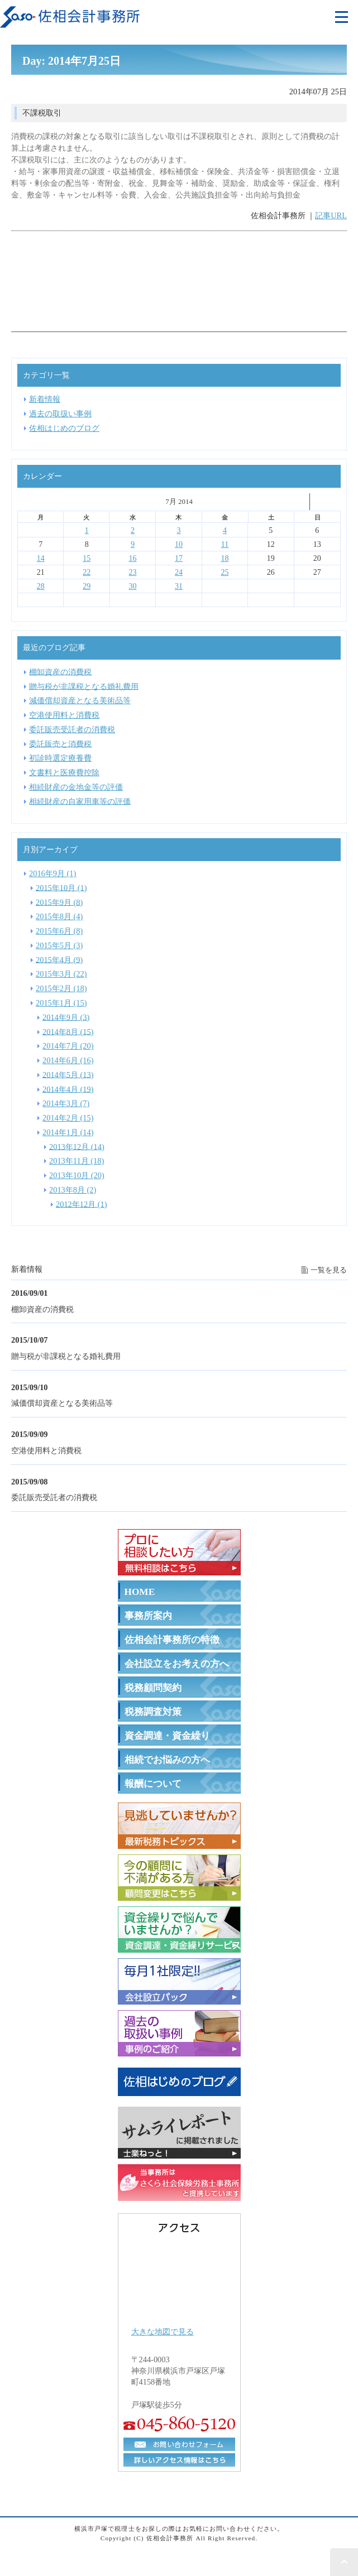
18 (224, 558)
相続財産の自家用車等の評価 (80, 800)
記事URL (331, 215)
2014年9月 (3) (65, 1016)
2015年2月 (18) (61, 988)
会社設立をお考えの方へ (177, 1664)
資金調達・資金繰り (167, 1736)
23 (133, 572)
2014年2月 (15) (68, 1117)
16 (133, 558)
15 (86, 558)
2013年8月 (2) (72, 1189)
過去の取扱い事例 (60, 413)
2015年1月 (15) (61, 1002)
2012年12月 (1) (81, 1203)
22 (86, 572)
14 (41, 558)
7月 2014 (179, 501)
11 (224, 544)
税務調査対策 (153, 1712)
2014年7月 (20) (68, 1045)
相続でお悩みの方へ (167, 1760)
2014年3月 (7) (65, 1103)
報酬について (153, 1784)
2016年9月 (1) (52, 873)
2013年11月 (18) (76, 1160)
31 (179, 586)
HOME (140, 1592)
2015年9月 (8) (59, 901)
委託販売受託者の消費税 (54, 1497)
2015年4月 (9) (59, 959)
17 (179, 558)
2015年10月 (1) (61, 887)
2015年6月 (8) (59, 930)
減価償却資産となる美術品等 (62, 1402)
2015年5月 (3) (59, 945)
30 (133, 586)
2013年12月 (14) (76, 1146)
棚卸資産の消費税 (42, 1308)
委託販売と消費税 (60, 743)
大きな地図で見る (162, 2331)
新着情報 (44, 399)
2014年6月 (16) (68, 1060)
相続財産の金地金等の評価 (76, 786)
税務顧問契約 (153, 1688)
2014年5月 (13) (68, 1074)
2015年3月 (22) (61, 973)
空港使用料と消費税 (46, 1449)
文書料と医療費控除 (64, 772)
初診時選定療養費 (60, 757)
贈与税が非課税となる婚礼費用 (66, 1356)
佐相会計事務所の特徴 (172, 1640)
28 (41, 586)
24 (179, 572)
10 (179, 544)
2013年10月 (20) (76, 1175)
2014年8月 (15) (68, 1031)
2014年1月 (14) (68, 1132)
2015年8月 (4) (59, 916)
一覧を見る (329, 1270)
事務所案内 (148, 1616)
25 (224, 572)
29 (86, 586)
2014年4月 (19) (68, 1088)
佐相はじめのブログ (64, 428)
